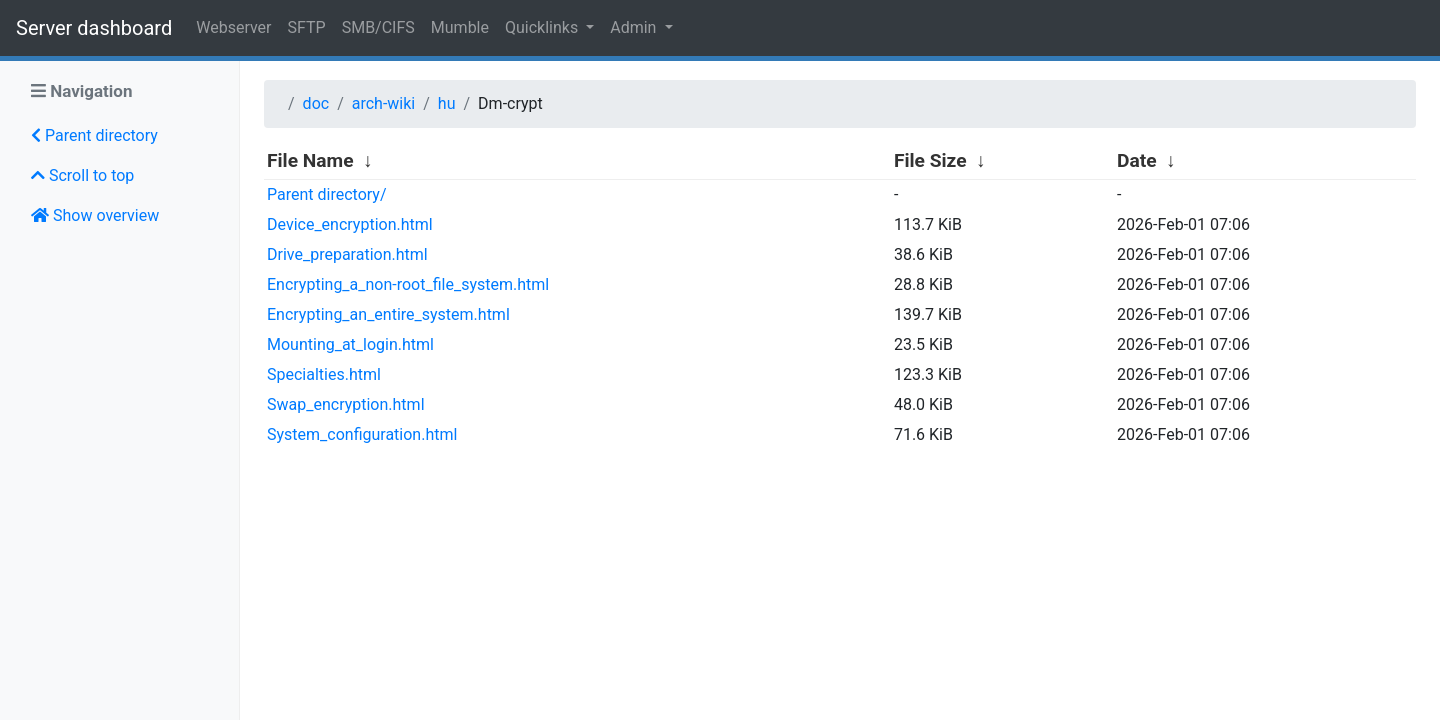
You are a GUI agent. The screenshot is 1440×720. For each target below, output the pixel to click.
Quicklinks (543, 27)
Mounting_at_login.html (350, 344)
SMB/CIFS (378, 27)
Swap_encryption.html (346, 404)
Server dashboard (94, 28)
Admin (635, 27)
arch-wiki (384, 103)
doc (316, 103)
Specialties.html (324, 374)
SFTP (307, 27)
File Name (310, 160)
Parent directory (94, 135)
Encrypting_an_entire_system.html (388, 314)
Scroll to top (82, 175)
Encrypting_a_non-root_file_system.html (408, 284)
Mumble (460, 27)
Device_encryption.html (350, 224)
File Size (930, 160)
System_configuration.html (362, 434)
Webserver (233, 27)
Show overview (95, 215)
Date (1137, 160)
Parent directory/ (327, 194)
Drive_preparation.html (347, 254)
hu (447, 103)
